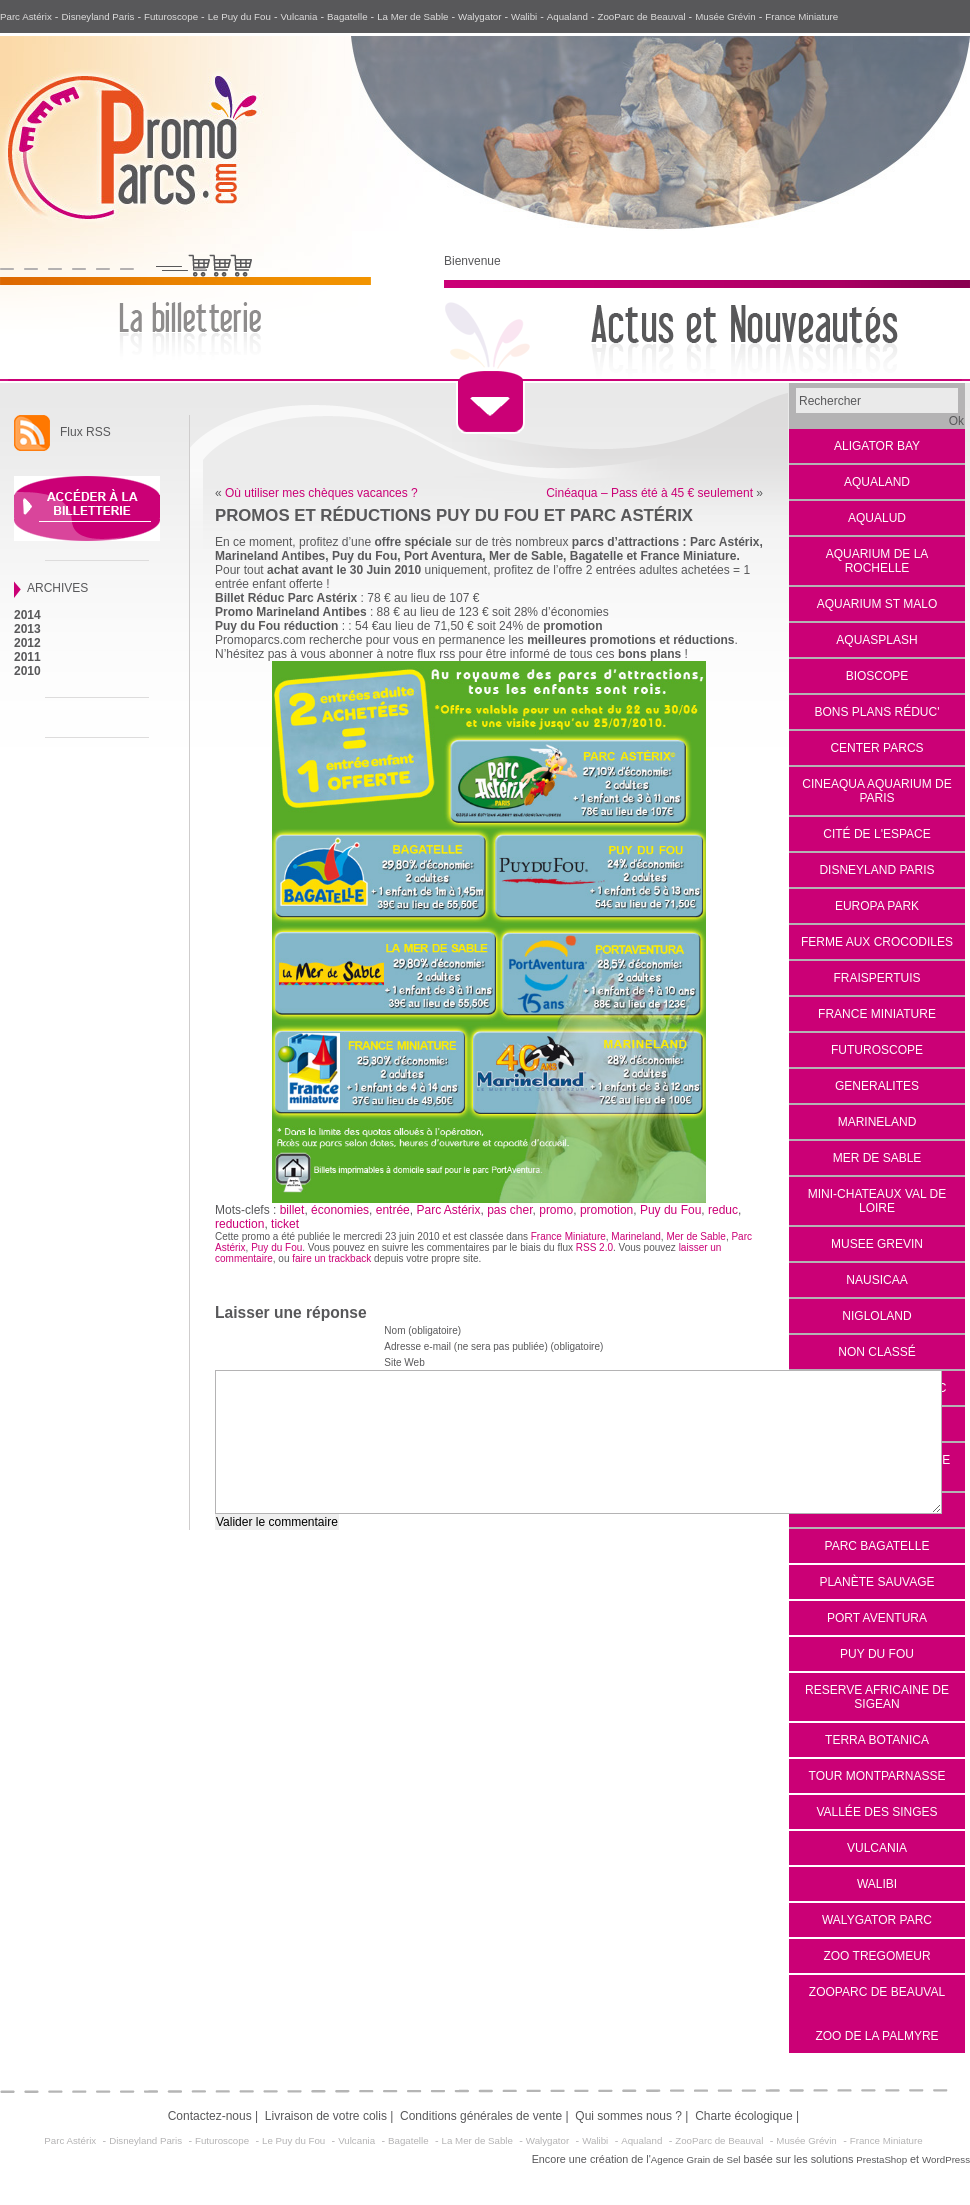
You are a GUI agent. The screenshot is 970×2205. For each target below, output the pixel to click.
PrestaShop (881, 2159)
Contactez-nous (210, 2116)
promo (556, 1210)
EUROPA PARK (877, 906)
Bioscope (877, 676)
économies (340, 1210)
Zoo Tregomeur (876, 1956)
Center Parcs (876, 748)
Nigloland (876, 1316)
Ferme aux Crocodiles (877, 942)
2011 (27, 657)
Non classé (876, 1352)
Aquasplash (876, 640)
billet (292, 1210)
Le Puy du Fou (239, 16)
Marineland (877, 1122)
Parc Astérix (26, 16)
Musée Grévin (725, 16)
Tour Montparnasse (877, 1776)
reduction (239, 1224)
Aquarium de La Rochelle (877, 561)
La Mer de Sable (412, 16)
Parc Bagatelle (877, 1546)
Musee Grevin (877, 1244)
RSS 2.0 (594, 1247)
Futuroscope (171, 16)
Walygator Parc (877, 1920)
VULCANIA (877, 1848)
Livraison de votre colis (326, 2116)
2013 (27, 629)
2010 (27, 671)
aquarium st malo (877, 604)
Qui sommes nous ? (628, 2116)
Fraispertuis (876, 978)
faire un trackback (331, 1258)
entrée (393, 1210)
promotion (606, 1210)
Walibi (524, 16)
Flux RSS (85, 432)
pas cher (509, 1210)
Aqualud (877, 518)
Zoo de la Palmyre (876, 2036)
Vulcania (298, 16)
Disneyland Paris (97, 16)
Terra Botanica (877, 1740)
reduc (723, 1210)
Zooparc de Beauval (877, 1992)
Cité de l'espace (876, 834)
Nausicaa (876, 1280)
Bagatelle (347, 16)
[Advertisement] (74, 1072)
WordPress (946, 2159)
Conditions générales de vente (481, 2116)
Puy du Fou (877, 1654)
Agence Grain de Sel (696, 2159)
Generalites (877, 1086)
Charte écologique (743, 2116)
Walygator (479, 16)
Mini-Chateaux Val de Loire (877, 1201)
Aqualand (567, 16)
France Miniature (801, 16)
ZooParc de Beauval (642, 16)
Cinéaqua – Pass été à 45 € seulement (649, 493)
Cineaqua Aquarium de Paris (876, 791)
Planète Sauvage (876, 1582)
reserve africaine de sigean (877, 1697)
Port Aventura (877, 1618)
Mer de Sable (877, 1158)
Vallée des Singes (876, 1812)
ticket (285, 1224)
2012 (27, 643)
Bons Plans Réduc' (877, 712)
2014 (27, 615)
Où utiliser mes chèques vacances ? (321, 493)
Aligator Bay (877, 446)
